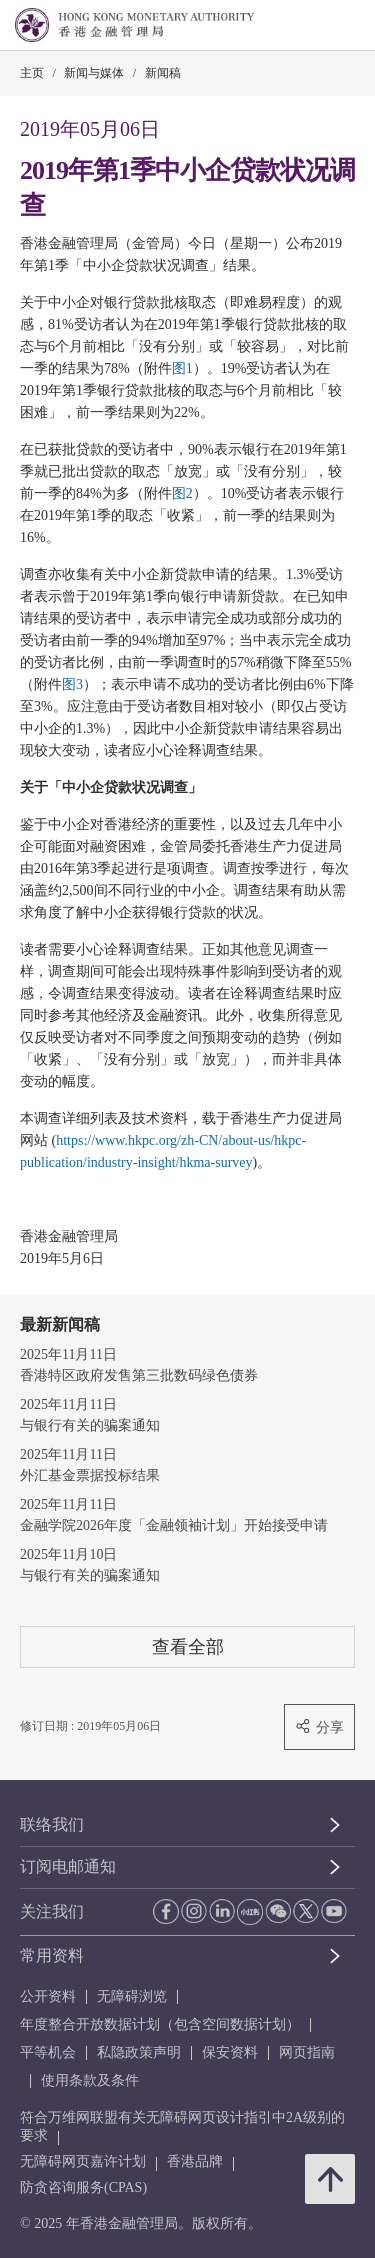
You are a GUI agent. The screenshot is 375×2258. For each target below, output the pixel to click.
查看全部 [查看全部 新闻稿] (188, 1646)
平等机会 (48, 2052)
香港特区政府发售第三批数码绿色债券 (139, 1375)
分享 (319, 1726)
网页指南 (307, 2052)
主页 (32, 73)
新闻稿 (163, 73)
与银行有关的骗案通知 (90, 1425)
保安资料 (230, 2052)
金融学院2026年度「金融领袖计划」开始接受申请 (174, 1525)
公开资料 (48, 1996)
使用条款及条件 (90, 2080)
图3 (72, 684)
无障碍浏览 (132, 1996)
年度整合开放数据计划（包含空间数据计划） (160, 2024)
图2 (182, 493)
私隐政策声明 (139, 2052)
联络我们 (52, 1824)
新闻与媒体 (94, 73)
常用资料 (52, 1955)
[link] (309, 26)
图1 (182, 368)
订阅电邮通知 (68, 1866)
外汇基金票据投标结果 (90, 1475)
